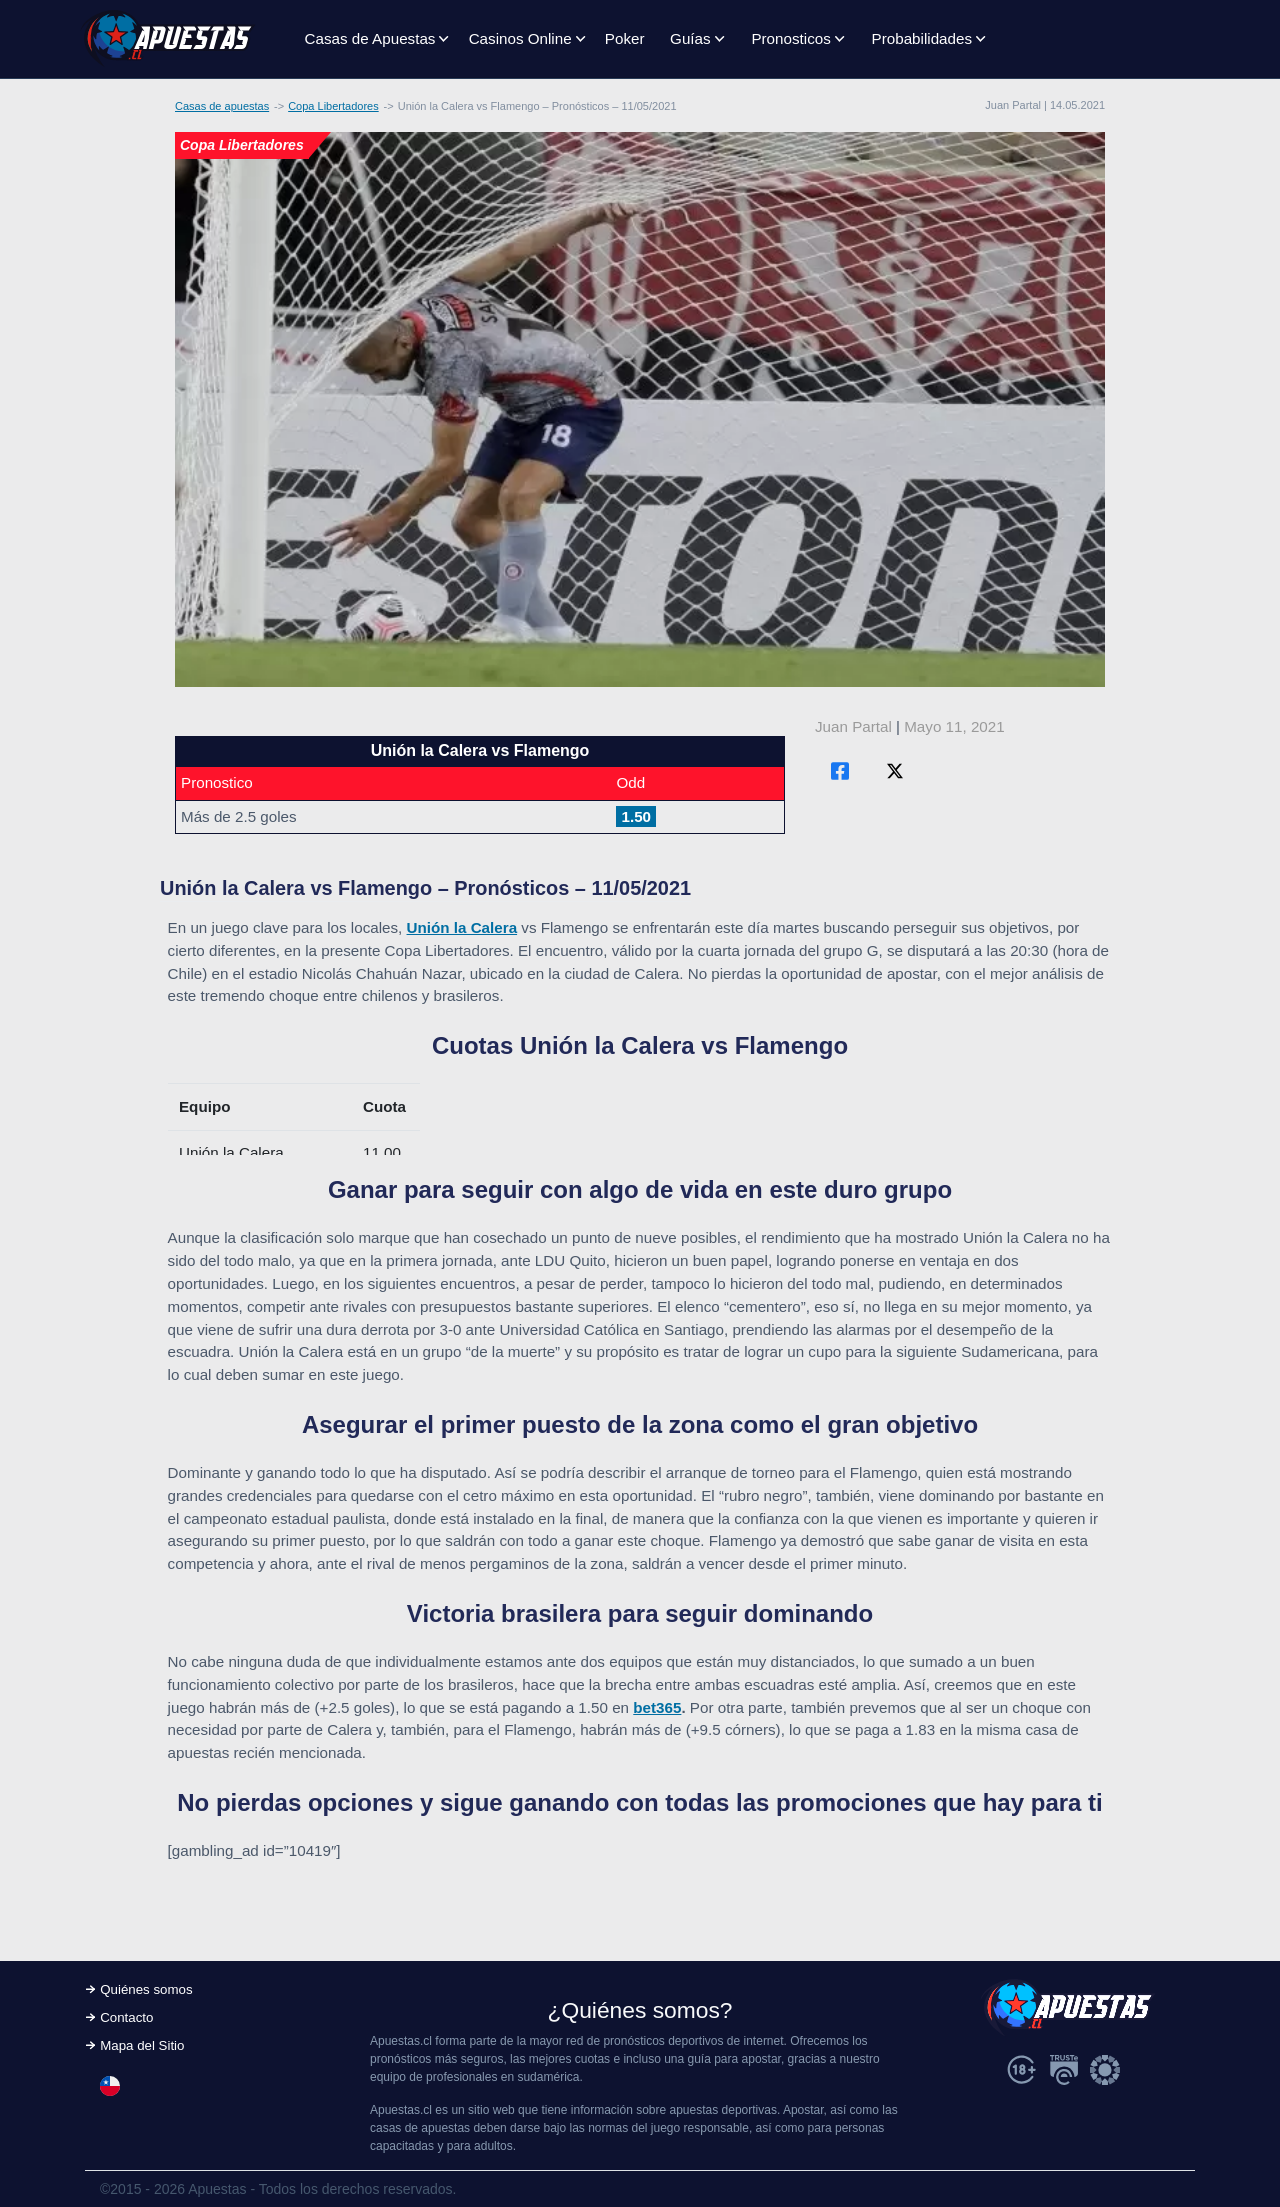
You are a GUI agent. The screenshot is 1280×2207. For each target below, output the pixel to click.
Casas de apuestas (222, 106)
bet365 (657, 1707)
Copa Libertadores (333, 106)
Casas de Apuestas (370, 38)
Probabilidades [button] (922, 38)
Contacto (126, 2017)
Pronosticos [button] (790, 38)
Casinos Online (520, 38)
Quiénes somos (146, 1989)
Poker (625, 38)
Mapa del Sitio (142, 2045)
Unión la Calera (462, 927)
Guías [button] (690, 38)
